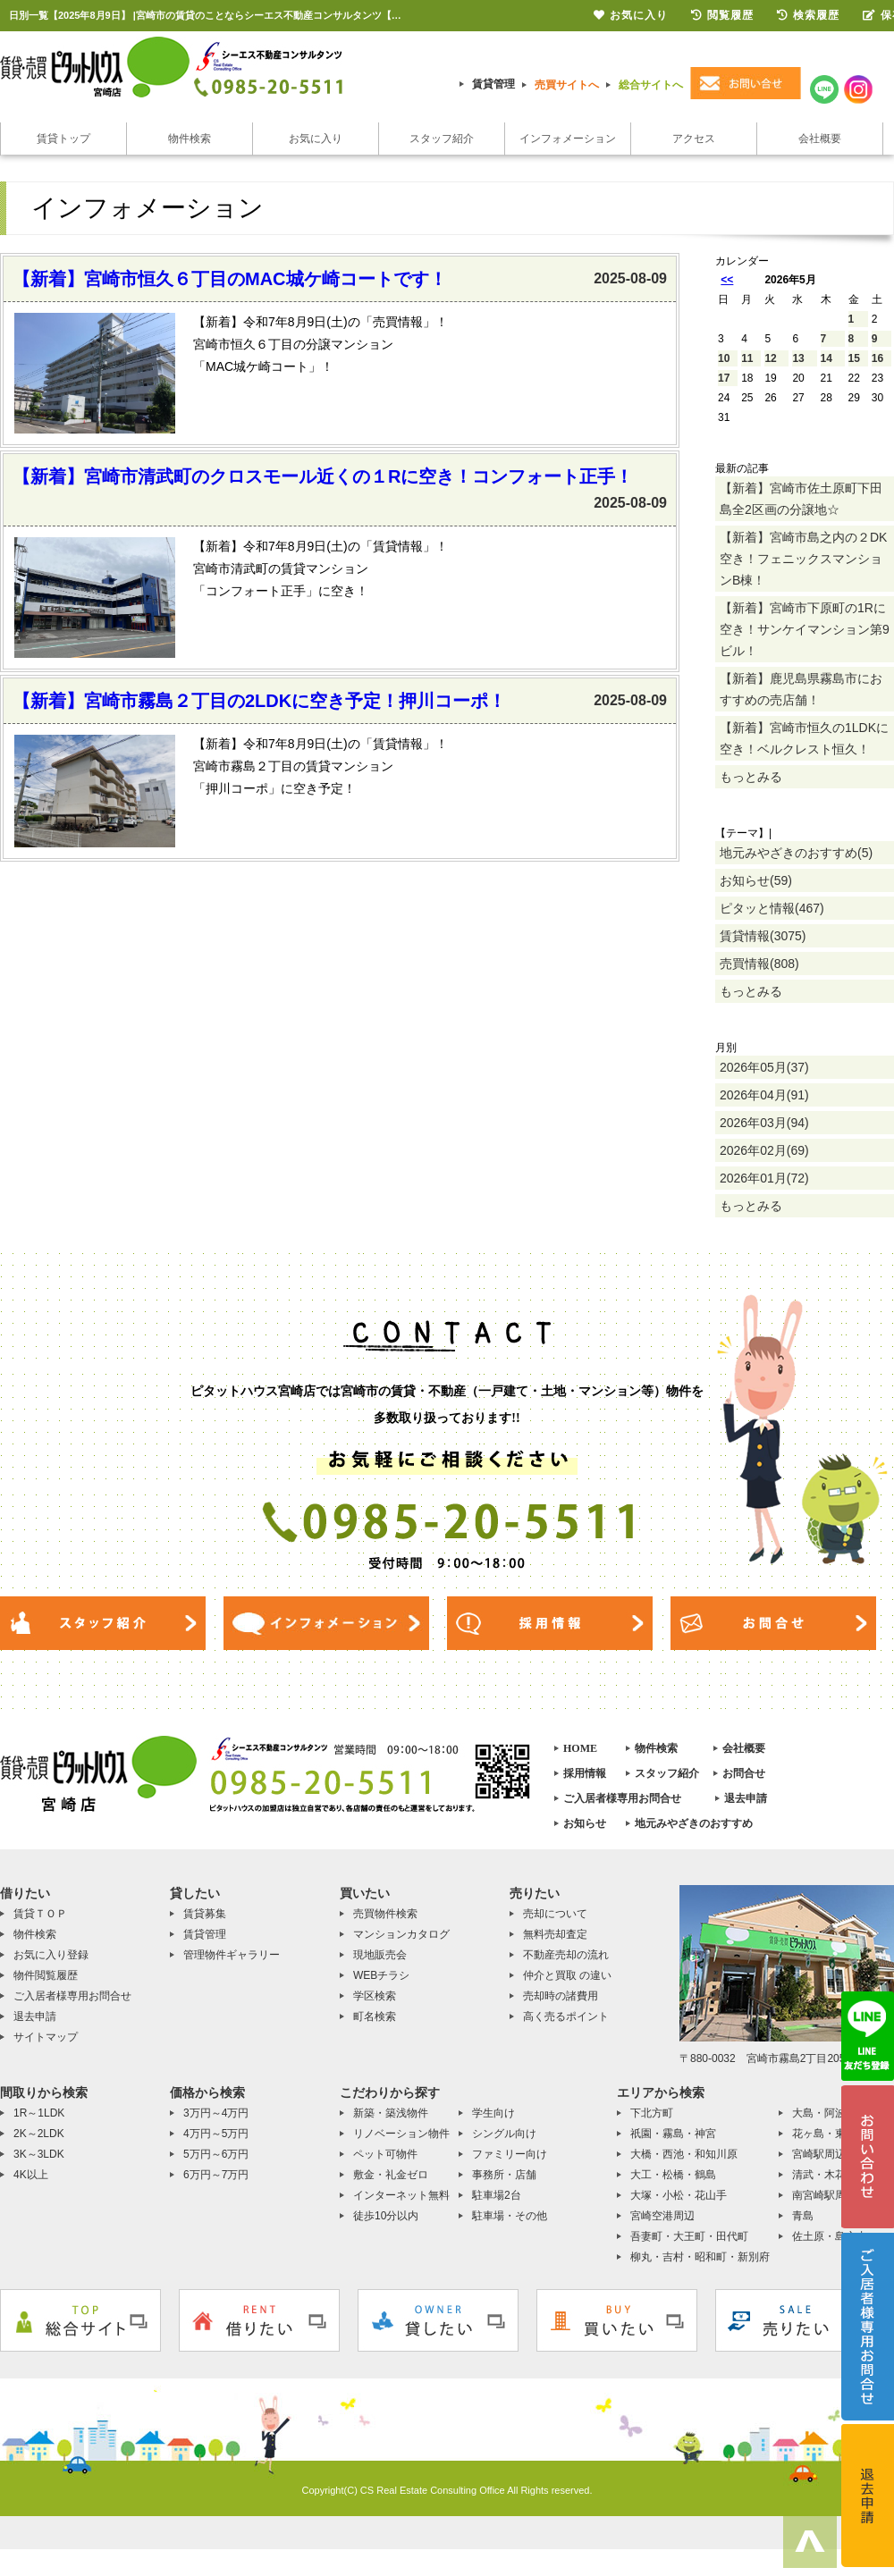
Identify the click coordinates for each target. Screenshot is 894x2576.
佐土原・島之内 (829, 2236)
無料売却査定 (555, 1934)
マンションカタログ (401, 1934)
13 (798, 358)
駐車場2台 (496, 2195)
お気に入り (315, 138)
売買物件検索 (385, 1913)
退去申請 (745, 1798)
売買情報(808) (759, 963)
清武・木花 (819, 2174)
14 (826, 358)
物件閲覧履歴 (45, 1975)
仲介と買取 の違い (567, 1975)
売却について (555, 1913)
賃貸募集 (204, 1913)
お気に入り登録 (51, 1955)
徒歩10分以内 (385, 2216)
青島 (803, 2216)
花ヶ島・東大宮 (829, 2133)
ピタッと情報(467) (772, 908)
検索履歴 (808, 15)
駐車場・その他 (509, 2216)
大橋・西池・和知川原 (684, 2154)
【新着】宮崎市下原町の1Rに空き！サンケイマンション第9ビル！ (805, 629)
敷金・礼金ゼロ (390, 2174)
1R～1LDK (38, 2113)
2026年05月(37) (764, 1067)
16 (877, 358)
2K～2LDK (38, 2133)
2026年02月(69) (764, 1150)
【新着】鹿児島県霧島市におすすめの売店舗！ (801, 689)
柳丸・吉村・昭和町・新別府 (700, 2257)
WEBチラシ (381, 1975)
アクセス (693, 138)
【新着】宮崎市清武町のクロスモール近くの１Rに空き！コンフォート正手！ (323, 476)
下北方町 (651, 2113)
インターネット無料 (401, 2195)
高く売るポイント (566, 2016)
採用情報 (584, 1773)
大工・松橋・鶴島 (673, 2174)
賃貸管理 (493, 84)
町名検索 (374, 2016)
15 (854, 358)
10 (724, 358)
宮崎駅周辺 (819, 2154)
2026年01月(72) (764, 1178)
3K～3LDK (38, 2154)
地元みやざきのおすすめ (694, 1823)
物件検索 (189, 138)
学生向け (493, 2113)
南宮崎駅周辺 (824, 2195)
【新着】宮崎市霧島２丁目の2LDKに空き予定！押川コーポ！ (259, 701)
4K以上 (30, 2174)
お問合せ (743, 1773)
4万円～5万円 (216, 2133)
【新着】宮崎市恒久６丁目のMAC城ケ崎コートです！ (230, 279)
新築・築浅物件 (390, 2113)
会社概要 (819, 138)
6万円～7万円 (216, 2174)
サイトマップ (45, 2037)
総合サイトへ (651, 85)
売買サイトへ (567, 85)
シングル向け (504, 2133)
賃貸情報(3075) (762, 936)
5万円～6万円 (216, 2154)
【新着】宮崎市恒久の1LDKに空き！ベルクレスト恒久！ (804, 738)
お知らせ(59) (756, 880)
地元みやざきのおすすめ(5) (796, 853)
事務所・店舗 (504, 2174)
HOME (580, 1748)
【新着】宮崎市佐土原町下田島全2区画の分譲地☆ (801, 499)
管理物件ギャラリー (231, 1955)
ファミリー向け (509, 2154)
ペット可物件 (385, 2154)
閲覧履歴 (722, 15)
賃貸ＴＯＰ (40, 1913)
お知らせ (584, 1823)
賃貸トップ (63, 138)
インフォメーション (567, 138)
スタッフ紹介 (441, 138)
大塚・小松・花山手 (678, 2195)
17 (724, 378)
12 (770, 358)
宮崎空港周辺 (662, 2216)
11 (747, 358)
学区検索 (374, 1996)
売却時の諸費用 (560, 1996)
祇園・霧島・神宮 (673, 2133)
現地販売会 (380, 1955)
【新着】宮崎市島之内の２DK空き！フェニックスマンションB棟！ (803, 558)
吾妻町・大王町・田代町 (689, 2236)
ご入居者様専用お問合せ (622, 1798)
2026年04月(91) (764, 1095)
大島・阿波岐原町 (835, 2113)
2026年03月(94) (764, 1122)
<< (727, 280)
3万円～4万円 (216, 2113)
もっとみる (751, 777)
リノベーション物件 (401, 2133)
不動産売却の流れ (566, 1955)
